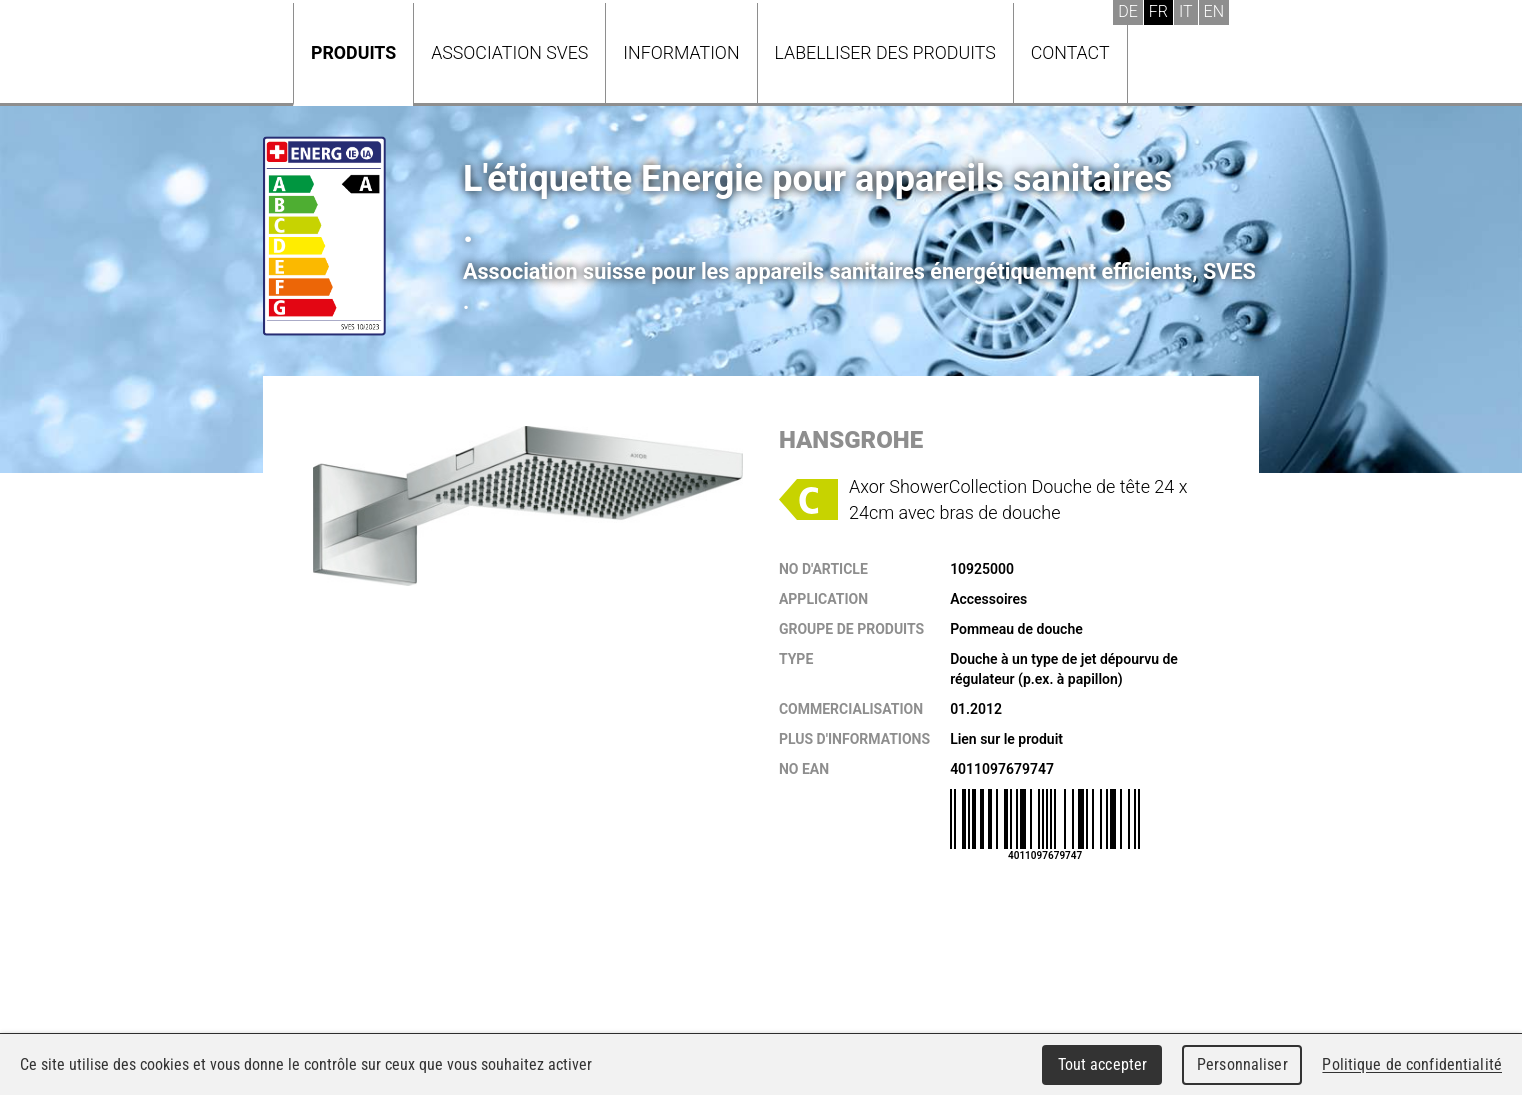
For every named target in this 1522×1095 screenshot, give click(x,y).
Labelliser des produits (885, 52)
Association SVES (509, 52)
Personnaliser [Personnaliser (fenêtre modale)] (1242, 1064)
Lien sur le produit (1006, 739)
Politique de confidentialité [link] (1412, 1064)
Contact (1070, 52)
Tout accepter (1103, 1064)
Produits (353, 52)
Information (681, 52)
